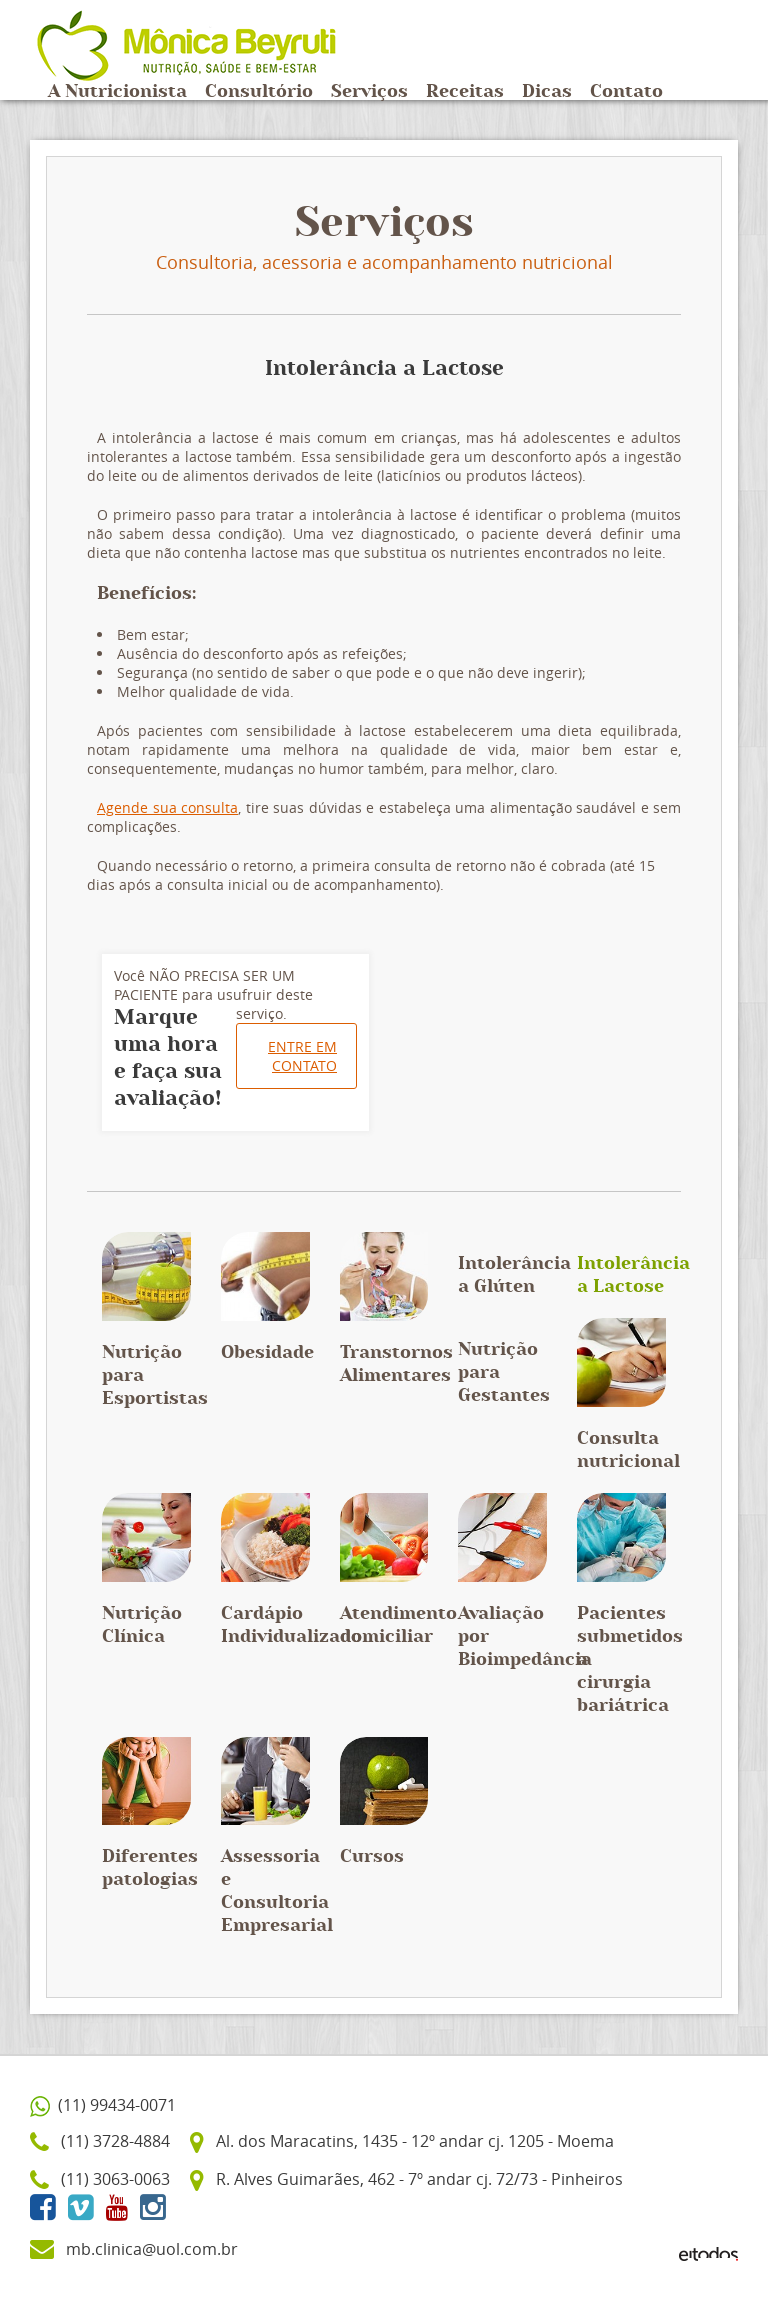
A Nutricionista (117, 92)
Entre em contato (302, 1056)
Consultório (259, 92)
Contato (626, 92)
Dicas (547, 92)
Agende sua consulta (167, 807)
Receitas (465, 92)
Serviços (369, 92)
